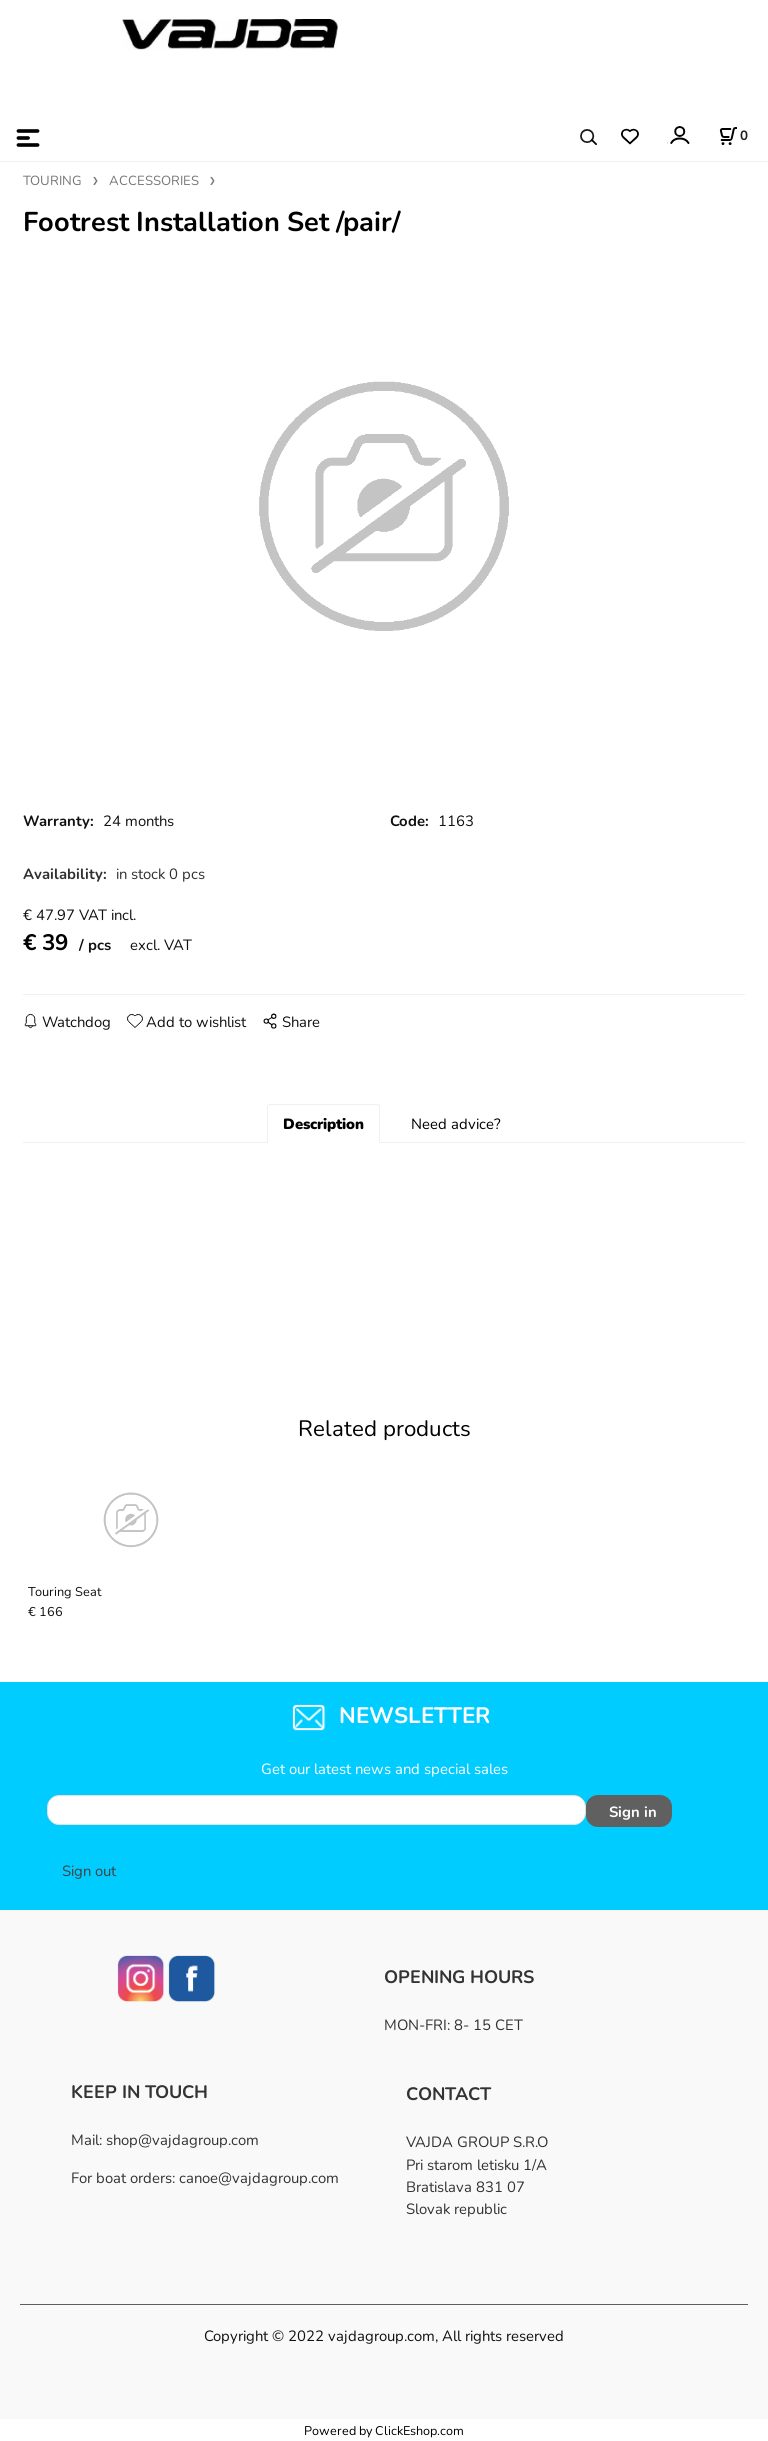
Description (323, 1124)
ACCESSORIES (154, 181)
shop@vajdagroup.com (182, 2140)
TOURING (52, 181)
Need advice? (456, 1124)
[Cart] (733, 136)
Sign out (89, 1871)
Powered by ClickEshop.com (384, 2430)
